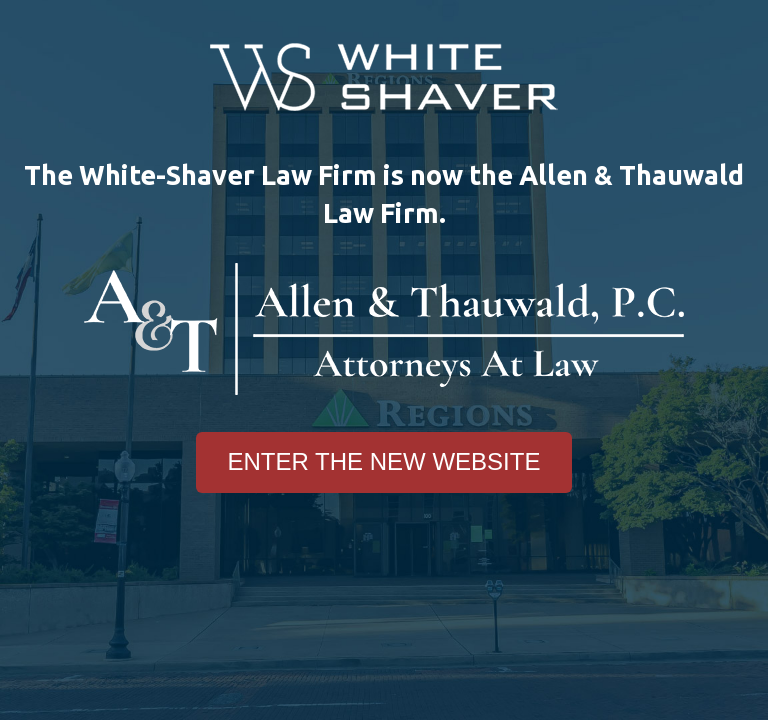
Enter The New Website (384, 461)
